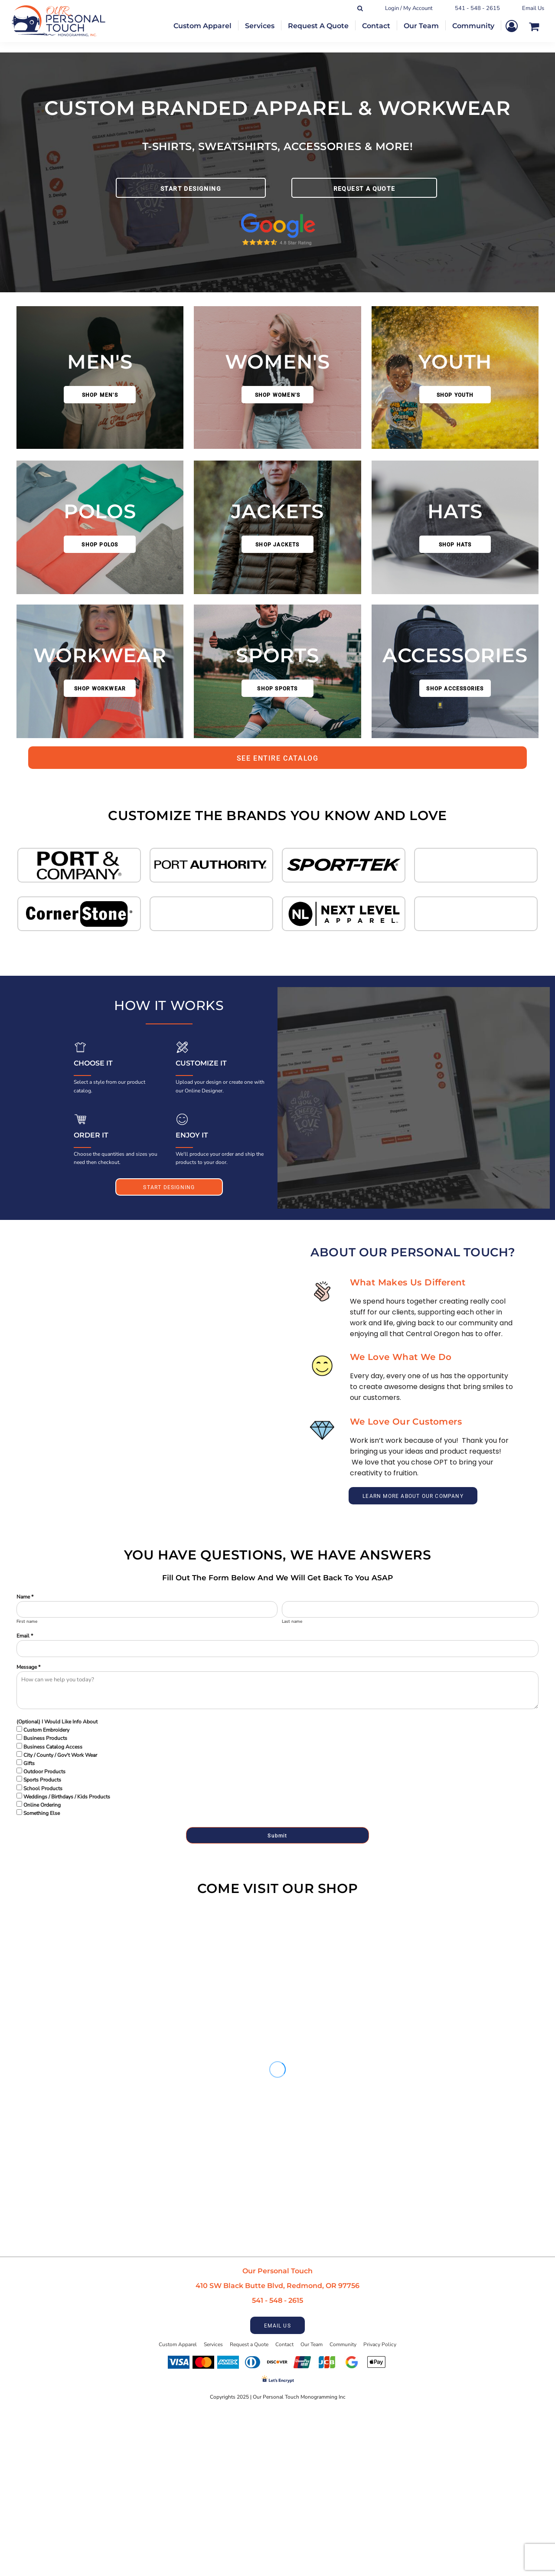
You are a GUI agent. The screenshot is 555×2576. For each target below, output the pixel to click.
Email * (24, 1635)
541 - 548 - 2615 (477, 8)
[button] (79, 865)
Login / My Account (409, 8)
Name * (24, 1596)
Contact (284, 2344)
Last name (292, 1621)
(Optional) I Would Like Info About (57, 1721)
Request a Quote (249, 2344)
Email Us (533, 8)
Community (343, 2344)
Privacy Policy (379, 2344)
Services (213, 2344)
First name (26, 1621)
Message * (28, 1667)
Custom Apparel (178, 2344)
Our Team (311, 2344)
